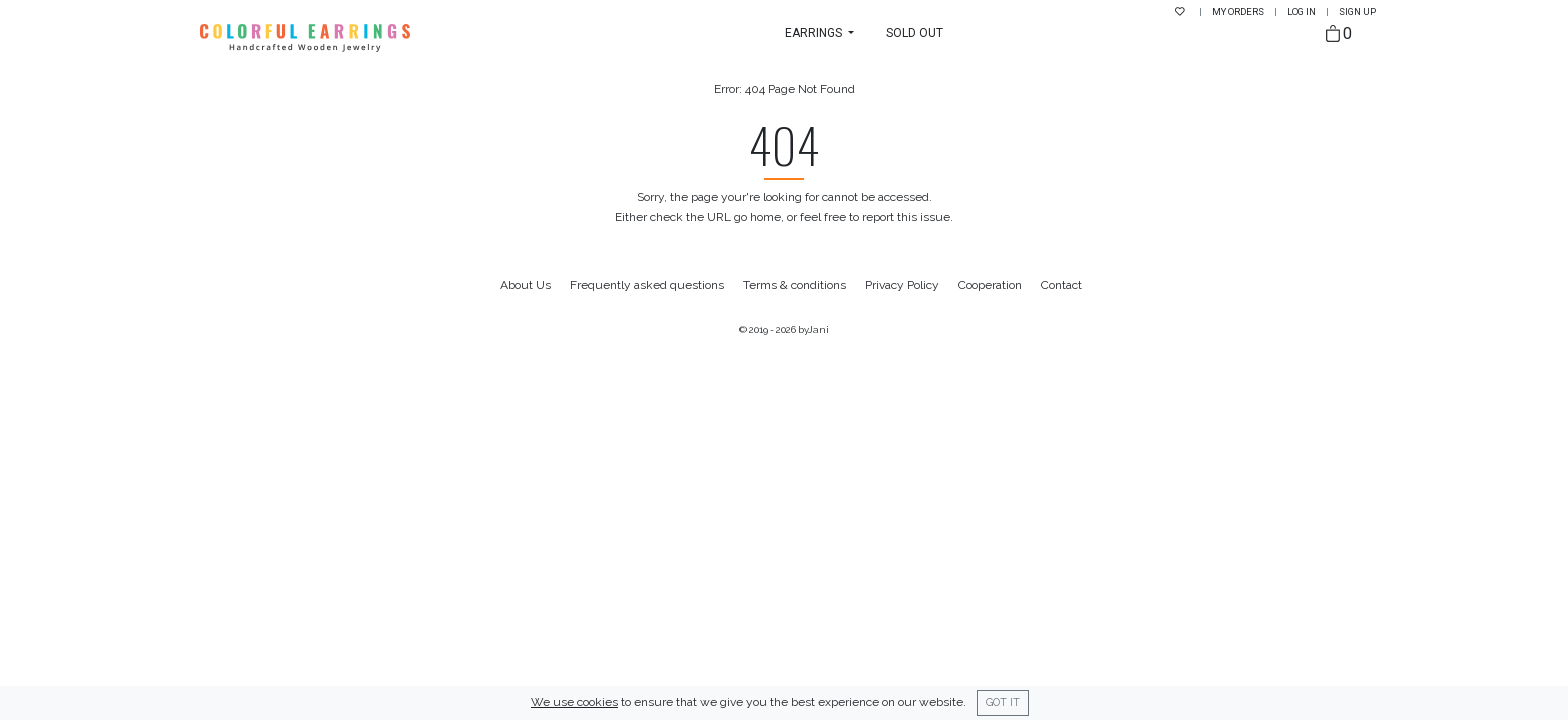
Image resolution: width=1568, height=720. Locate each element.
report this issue (906, 217)
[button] (819, 33)
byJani (813, 329)
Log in (1302, 11)
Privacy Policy (902, 285)
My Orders (1239, 11)
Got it (1003, 702)
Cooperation (990, 285)
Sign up (1357, 11)
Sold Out (914, 33)
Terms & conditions (794, 285)
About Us (525, 285)
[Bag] (1339, 34)
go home (757, 217)
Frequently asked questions (647, 285)
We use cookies (574, 702)
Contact (1061, 285)
